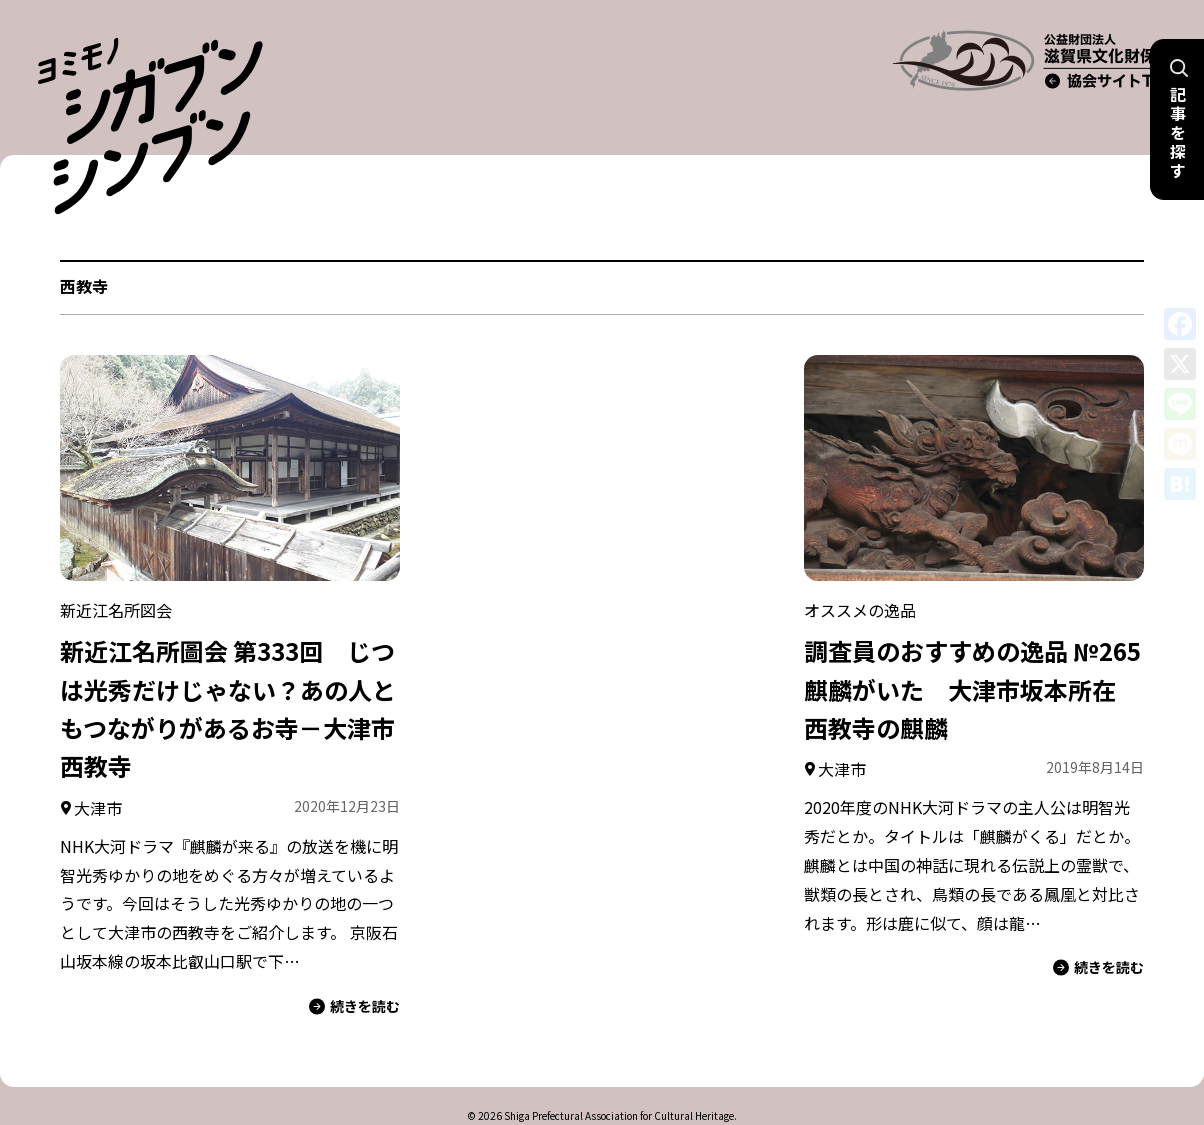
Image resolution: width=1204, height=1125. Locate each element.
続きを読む (354, 966)
